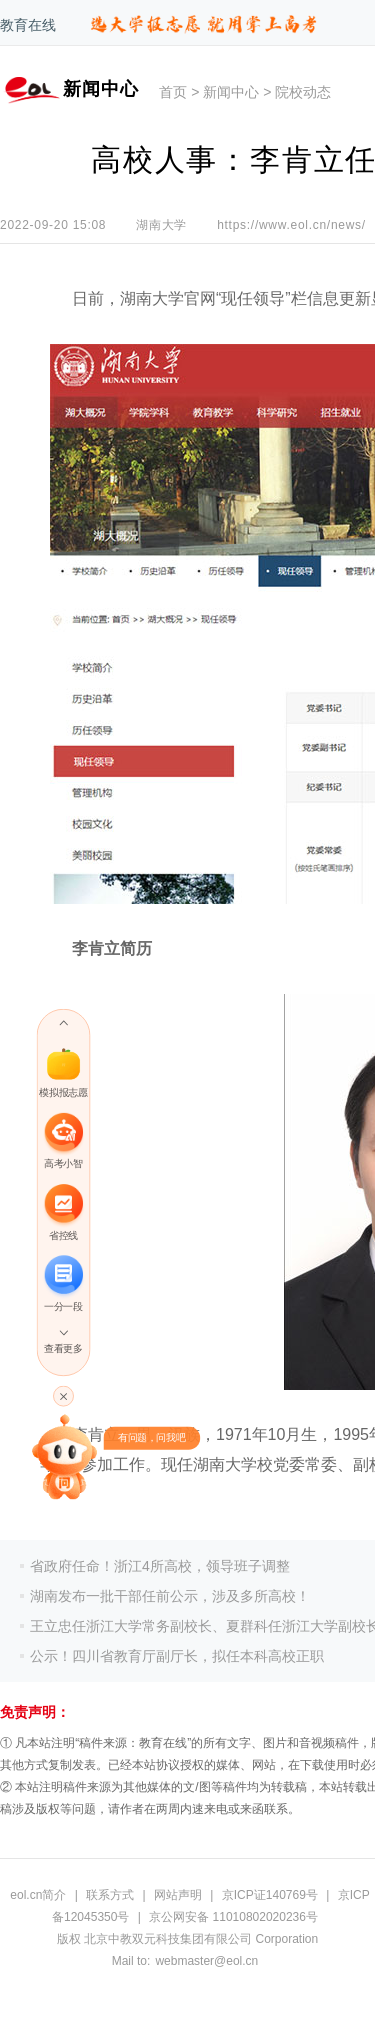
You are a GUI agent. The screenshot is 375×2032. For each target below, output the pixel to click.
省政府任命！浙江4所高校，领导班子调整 (160, 1566)
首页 (173, 92)
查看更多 (63, 1349)
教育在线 (28, 25)
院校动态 (303, 92)
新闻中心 (231, 92)
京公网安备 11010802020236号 (233, 1917)
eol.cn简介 (38, 1895)
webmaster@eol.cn (206, 1961)
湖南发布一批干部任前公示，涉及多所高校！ (170, 1596)
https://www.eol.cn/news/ (291, 225)
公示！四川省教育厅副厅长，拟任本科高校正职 (177, 1656)
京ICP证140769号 (270, 1895)
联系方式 (110, 1895)
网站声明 (178, 1895)
